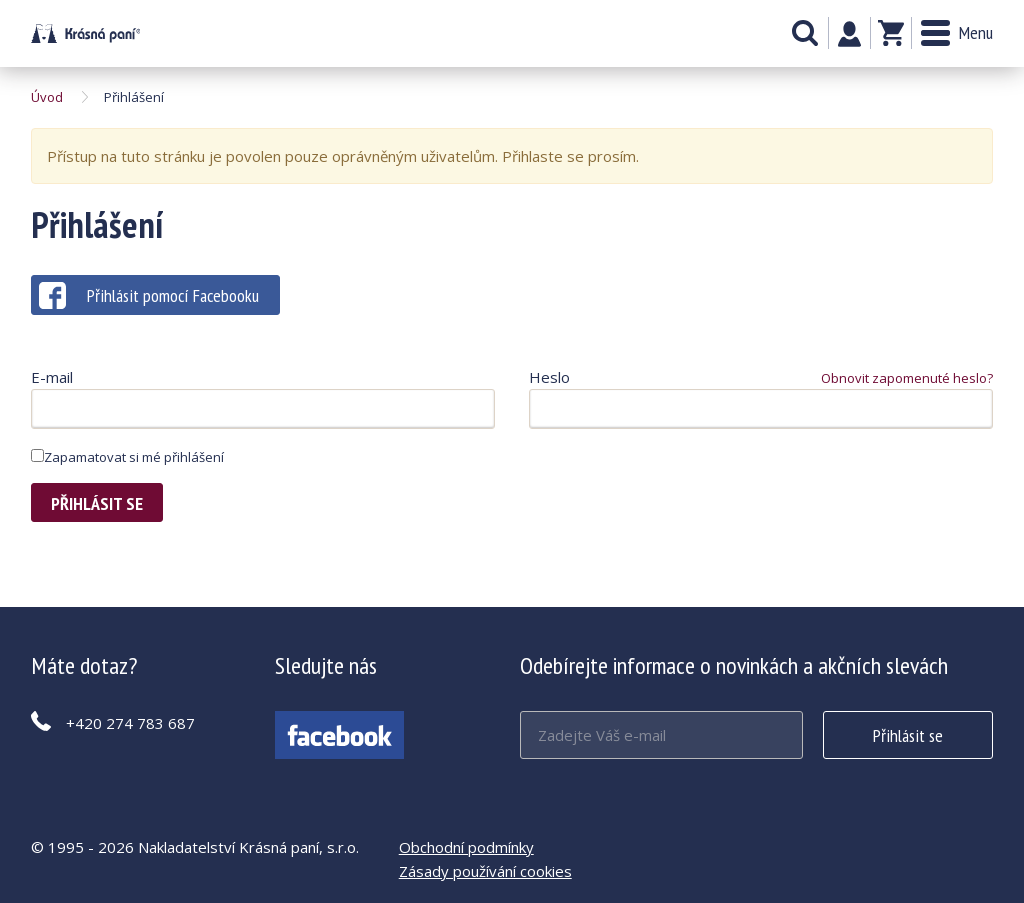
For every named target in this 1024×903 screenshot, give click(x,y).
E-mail (52, 377)
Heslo (549, 377)
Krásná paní (85, 33)
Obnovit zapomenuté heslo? (907, 378)
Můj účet (849, 34)
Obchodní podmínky (466, 847)
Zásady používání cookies (485, 871)
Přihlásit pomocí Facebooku (149, 295)
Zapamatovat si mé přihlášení (127, 457)
